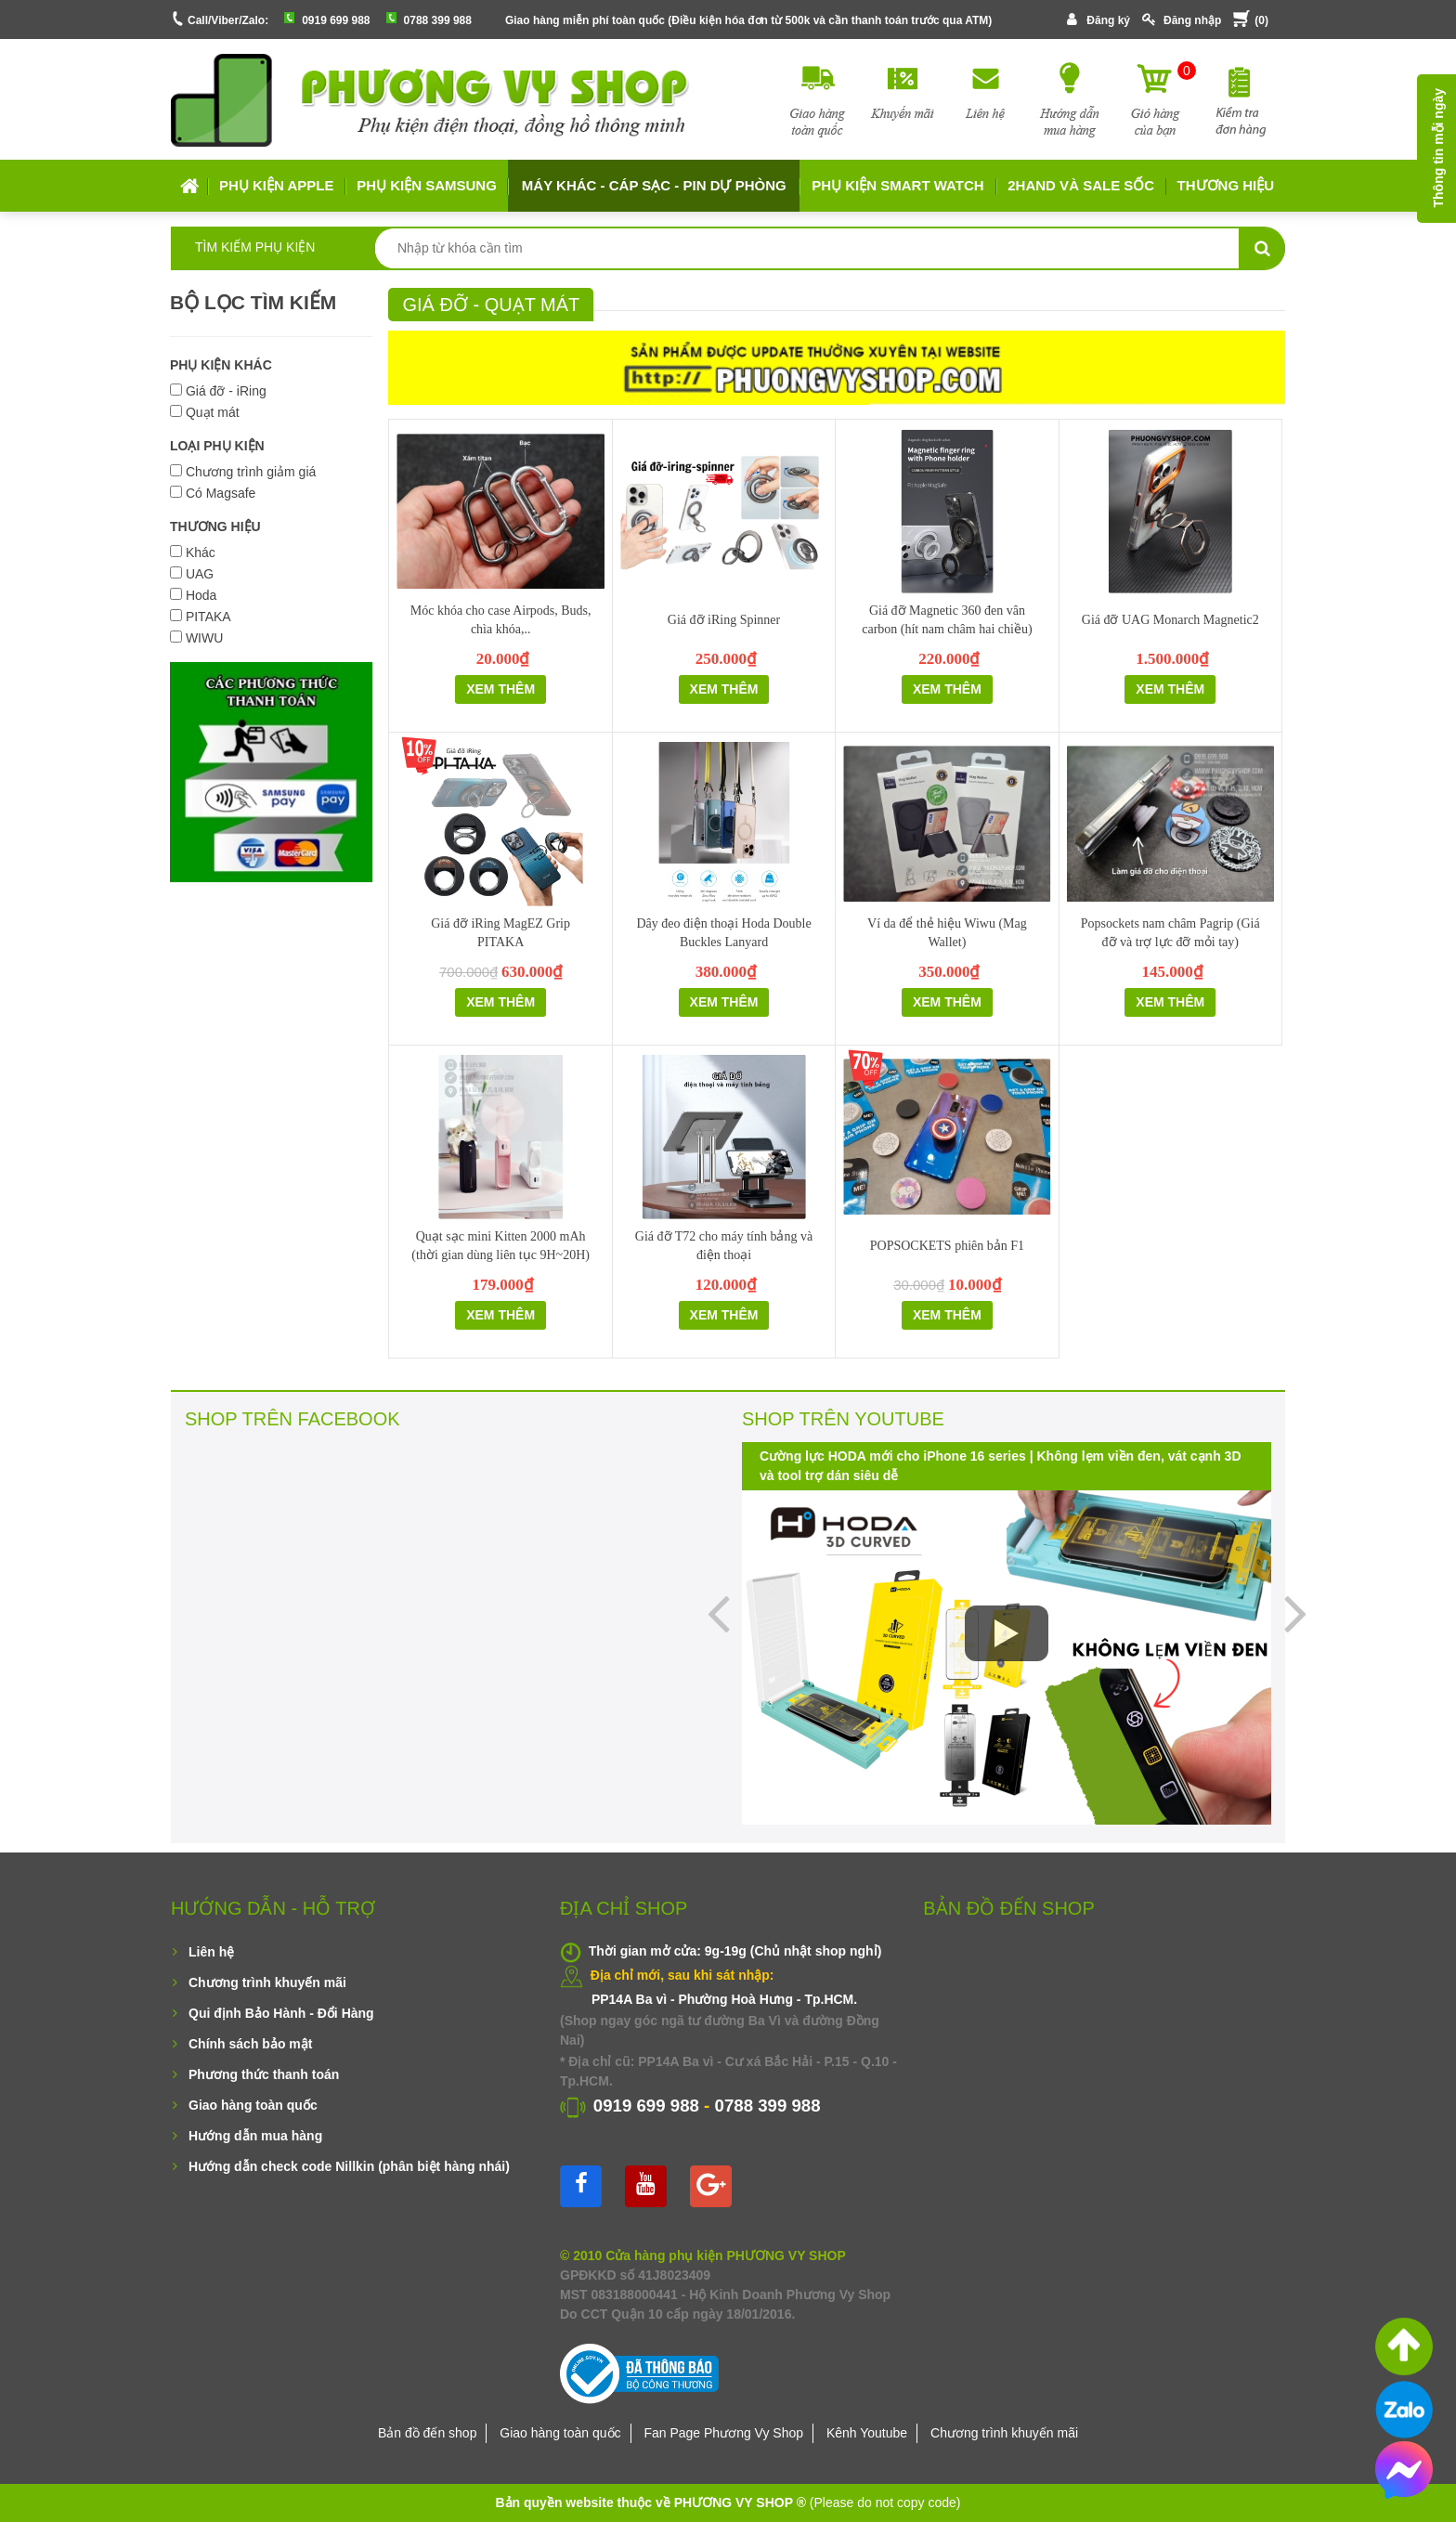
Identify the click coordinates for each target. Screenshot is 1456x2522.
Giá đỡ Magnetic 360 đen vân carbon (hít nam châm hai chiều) (947, 620)
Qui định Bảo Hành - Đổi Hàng (281, 2013)
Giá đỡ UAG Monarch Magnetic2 (1170, 620)
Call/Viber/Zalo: (228, 20)
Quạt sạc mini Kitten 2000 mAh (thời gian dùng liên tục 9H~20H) (500, 1245)
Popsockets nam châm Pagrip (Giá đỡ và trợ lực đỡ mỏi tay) (1170, 932)
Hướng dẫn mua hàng (255, 2135)
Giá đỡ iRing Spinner (724, 620)
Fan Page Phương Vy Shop (723, 2432)
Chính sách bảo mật (250, 2043)
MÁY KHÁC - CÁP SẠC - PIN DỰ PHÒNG (654, 185)
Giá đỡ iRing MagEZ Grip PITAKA (500, 932)
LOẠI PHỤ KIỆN (217, 445)
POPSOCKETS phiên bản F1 (947, 1246)
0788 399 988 (438, 20)
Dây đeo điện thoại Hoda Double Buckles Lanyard (723, 932)
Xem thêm (500, 689)
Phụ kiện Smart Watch (897, 185)
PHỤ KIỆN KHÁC (221, 365)
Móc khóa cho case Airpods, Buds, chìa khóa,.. (501, 620)
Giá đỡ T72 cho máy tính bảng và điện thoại (723, 1245)
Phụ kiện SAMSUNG (427, 185)
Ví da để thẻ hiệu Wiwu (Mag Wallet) (947, 932)
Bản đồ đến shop (427, 2432)
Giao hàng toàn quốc (253, 2105)
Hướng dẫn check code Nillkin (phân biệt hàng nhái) (349, 2166)
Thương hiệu (1226, 185)
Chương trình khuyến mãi (267, 1982)
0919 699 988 (336, 20)
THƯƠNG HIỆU (215, 526)
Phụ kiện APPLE (276, 185)
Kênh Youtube (866, 2432)
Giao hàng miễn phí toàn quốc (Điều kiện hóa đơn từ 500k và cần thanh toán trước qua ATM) (748, 20)
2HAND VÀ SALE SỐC (1081, 185)
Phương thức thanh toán (263, 2074)
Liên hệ (211, 1951)
